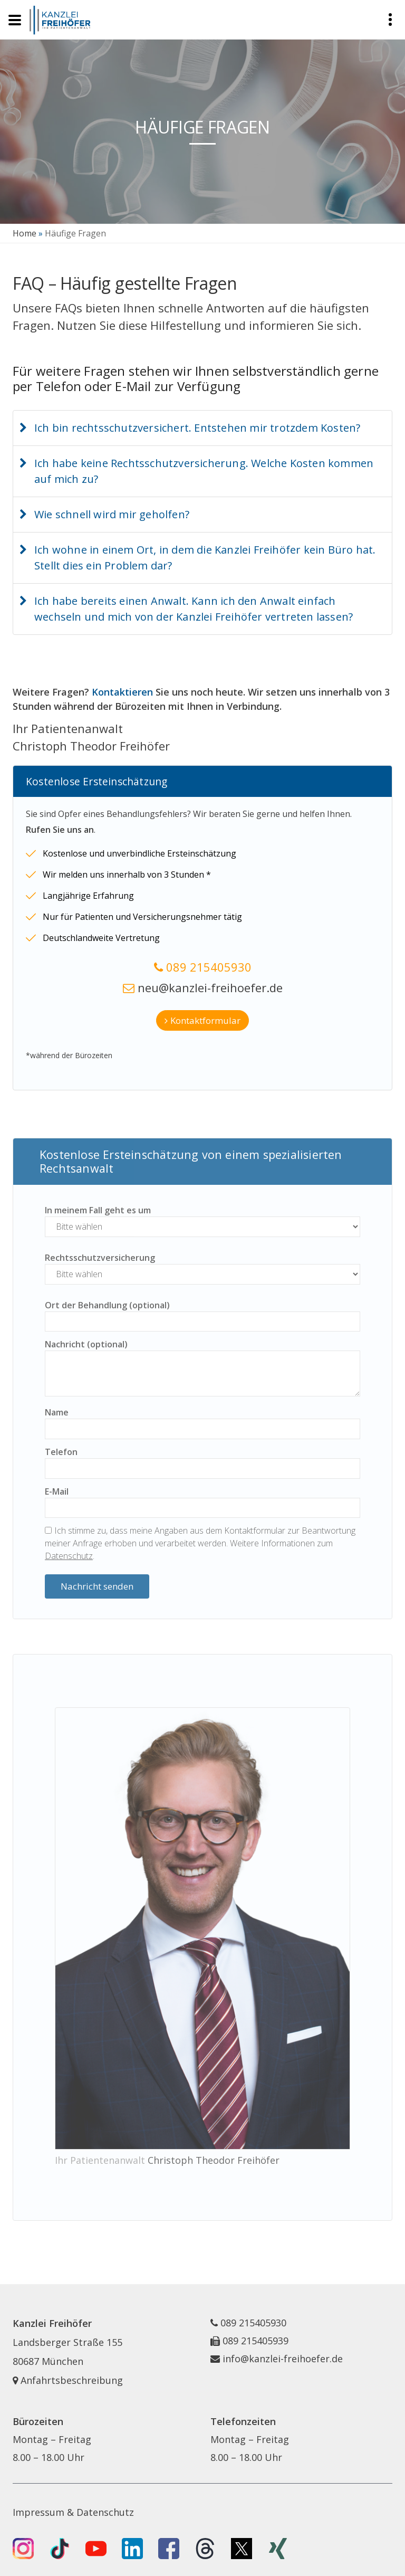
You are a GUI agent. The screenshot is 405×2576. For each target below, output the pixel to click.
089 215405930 (209, 967)
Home (24, 233)
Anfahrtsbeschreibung (68, 2380)
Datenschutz (69, 1556)
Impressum (38, 2512)
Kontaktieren (122, 692)
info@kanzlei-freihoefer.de (283, 2358)
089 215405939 (255, 2340)
